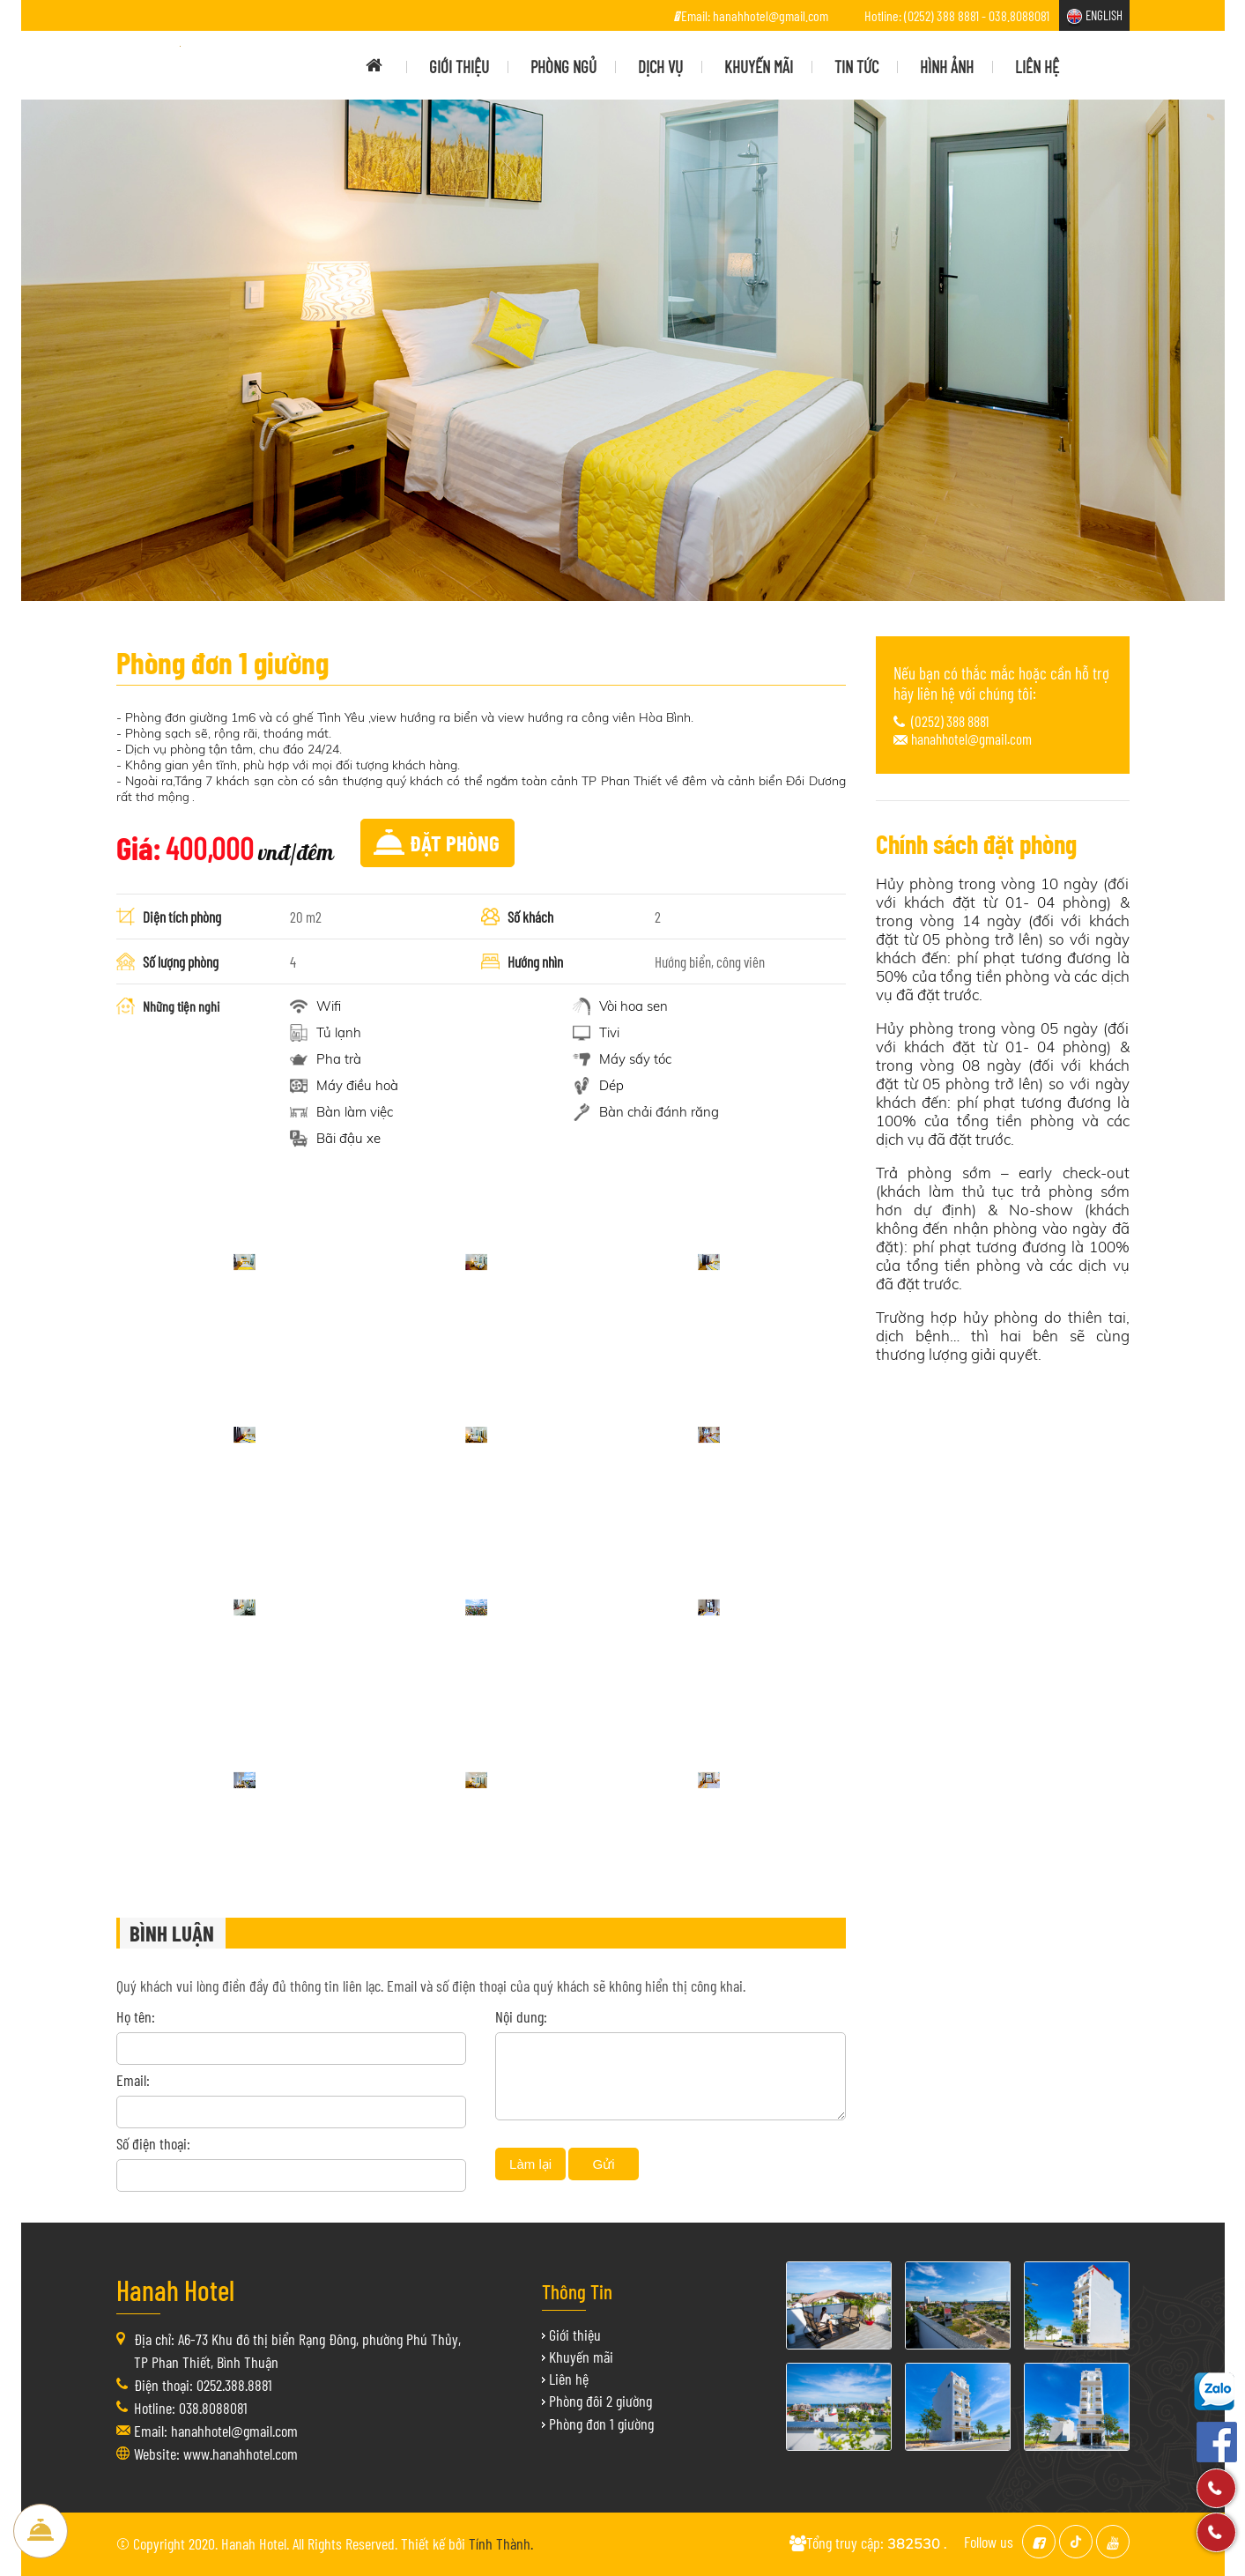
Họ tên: (135, 2016)
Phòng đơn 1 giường (601, 2423)
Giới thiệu (575, 2334)
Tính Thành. (501, 2543)
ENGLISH (1104, 15)
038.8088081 (1019, 15)
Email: (133, 2080)
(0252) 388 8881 (950, 721)
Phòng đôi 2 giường (600, 2400)
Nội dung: (521, 2016)
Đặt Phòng (40, 2531)
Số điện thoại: (153, 2143)
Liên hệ (569, 2378)
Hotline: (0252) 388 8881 (921, 15)
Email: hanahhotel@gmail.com (754, 15)
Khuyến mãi (581, 2356)
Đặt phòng (455, 842)
